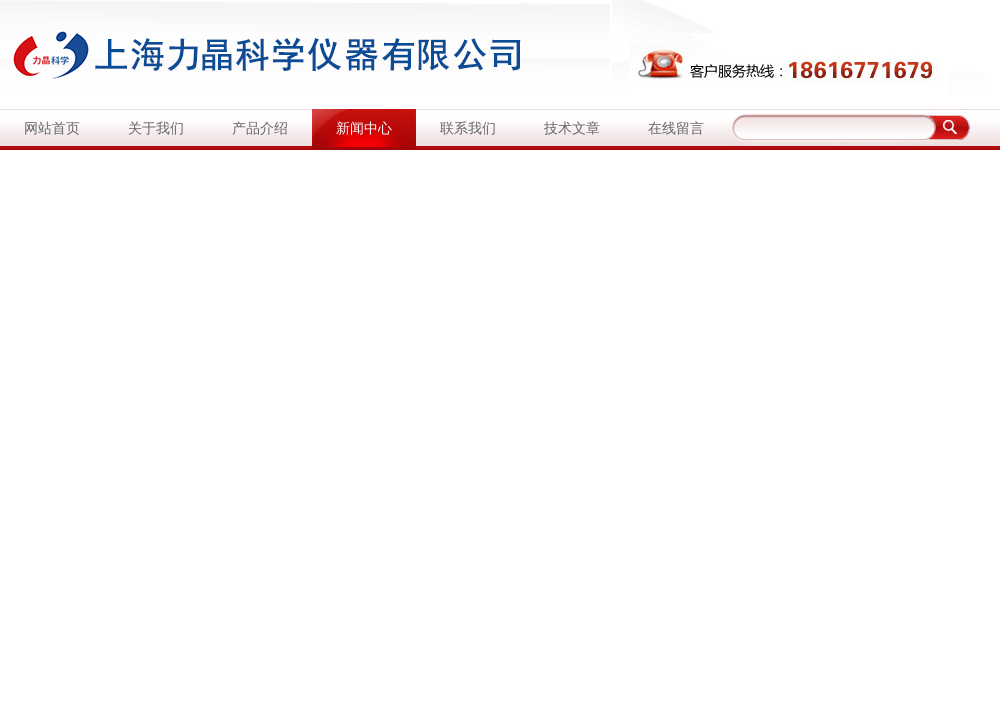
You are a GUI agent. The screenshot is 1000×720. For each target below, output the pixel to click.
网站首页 (52, 128)
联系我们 (468, 128)
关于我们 (156, 128)
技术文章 (572, 128)
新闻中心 (364, 128)
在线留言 (676, 128)
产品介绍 (260, 128)
